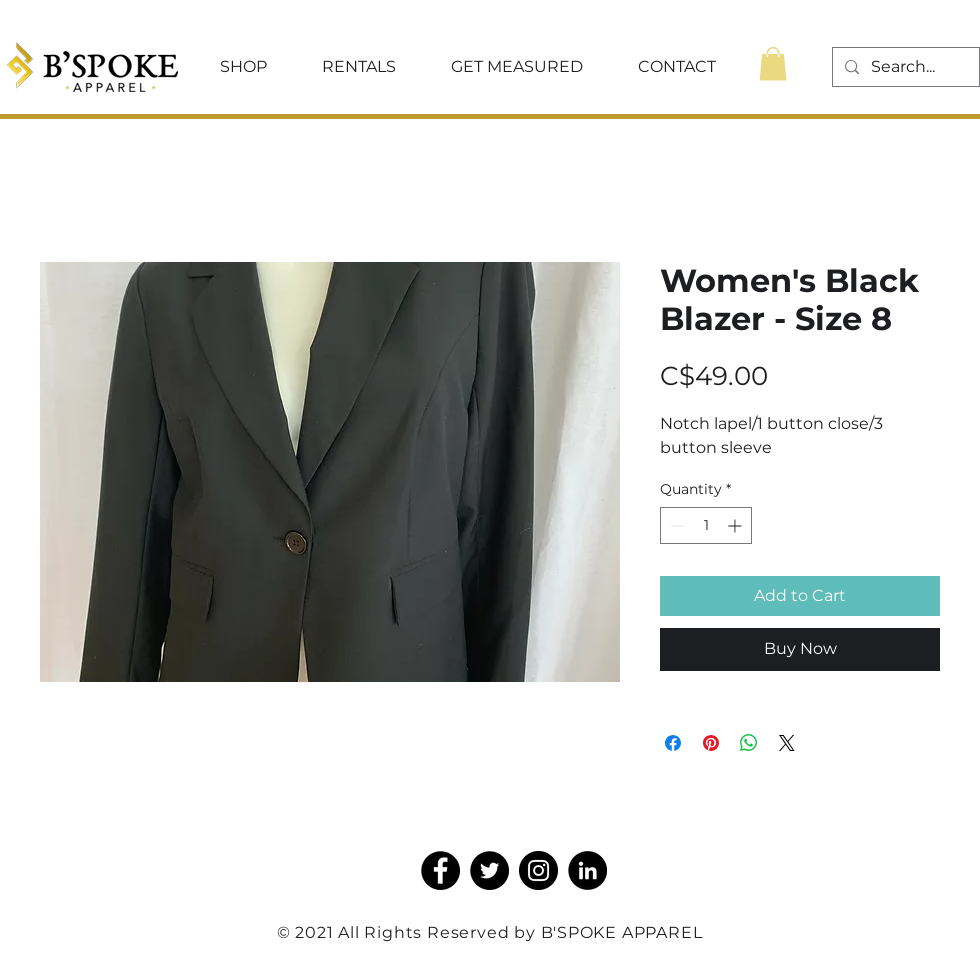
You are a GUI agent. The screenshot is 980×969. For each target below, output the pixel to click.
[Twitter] (489, 870)
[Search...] (904, 67)
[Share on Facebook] (673, 743)
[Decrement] (675, 525)
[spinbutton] (706, 525)
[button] (243, 67)
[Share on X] (787, 743)
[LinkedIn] (587, 870)
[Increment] (736, 525)
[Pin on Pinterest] (711, 743)
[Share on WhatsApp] (749, 743)
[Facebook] (440, 870)
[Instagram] (538, 870)
